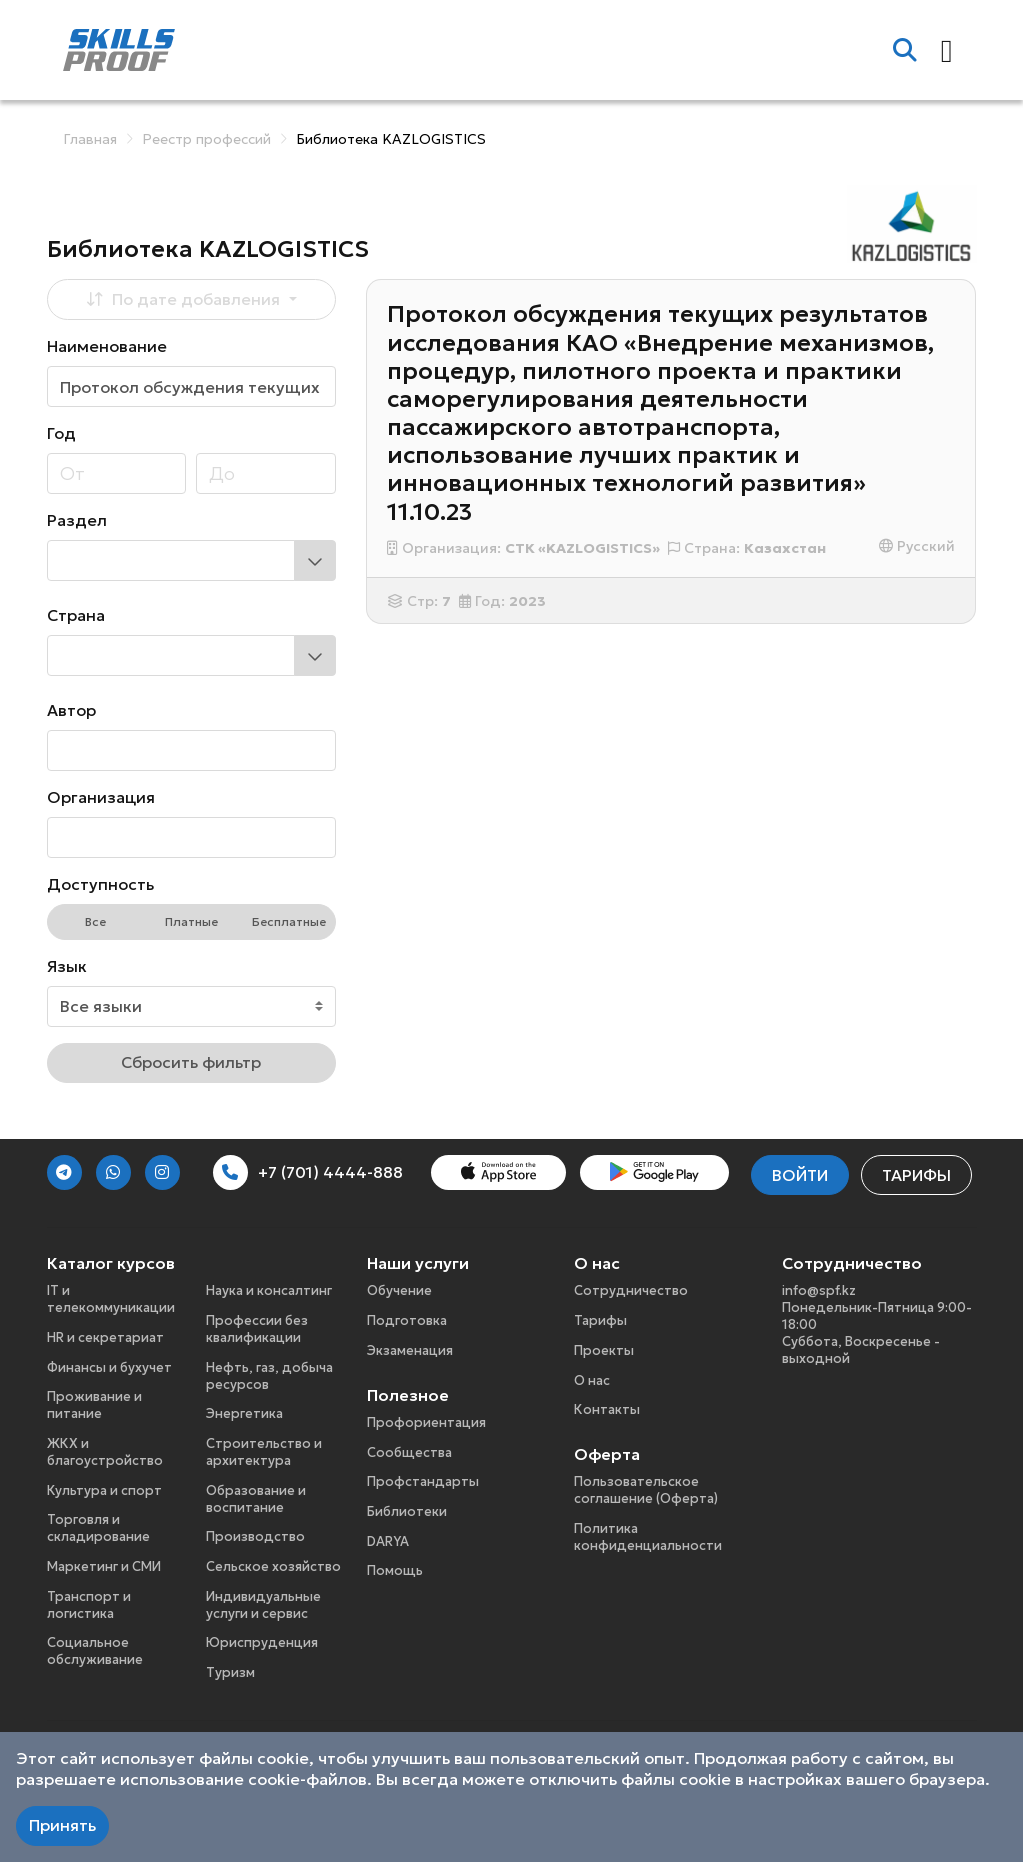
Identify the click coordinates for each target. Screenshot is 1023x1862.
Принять (62, 1825)
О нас (592, 1380)
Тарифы (916, 1175)
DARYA (388, 1541)
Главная (90, 139)
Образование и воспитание (256, 1499)
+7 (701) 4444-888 (308, 1172)
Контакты (607, 1409)
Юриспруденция (262, 1642)
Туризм (230, 1672)
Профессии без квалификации (257, 1329)
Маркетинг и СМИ (104, 1566)
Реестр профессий (206, 139)
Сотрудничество (631, 1290)
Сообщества (409, 1452)
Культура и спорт (104, 1490)
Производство (255, 1536)
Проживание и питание (94, 1405)
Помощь (395, 1570)
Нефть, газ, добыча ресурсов (269, 1376)
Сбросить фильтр (191, 1062)
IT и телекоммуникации (111, 1299)
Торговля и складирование (98, 1528)
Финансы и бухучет (109, 1367)
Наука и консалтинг (269, 1290)
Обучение (399, 1290)
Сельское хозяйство (273, 1566)
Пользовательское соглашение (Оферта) (646, 1490)
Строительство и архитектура (264, 1452)
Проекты (604, 1350)
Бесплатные (289, 921)
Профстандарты (423, 1481)
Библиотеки (407, 1511)
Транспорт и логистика (89, 1605)
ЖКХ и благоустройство (105, 1452)
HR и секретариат (105, 1337)
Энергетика (244, 1413)
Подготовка (407, 1320)
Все (95, 921)
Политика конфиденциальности (648, 1537)
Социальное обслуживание (95, 1651)
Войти (800, 1175)
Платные (191, 921)
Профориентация (426, 1422)
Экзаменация (410, 1350)
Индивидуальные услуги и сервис (263, 1605)
